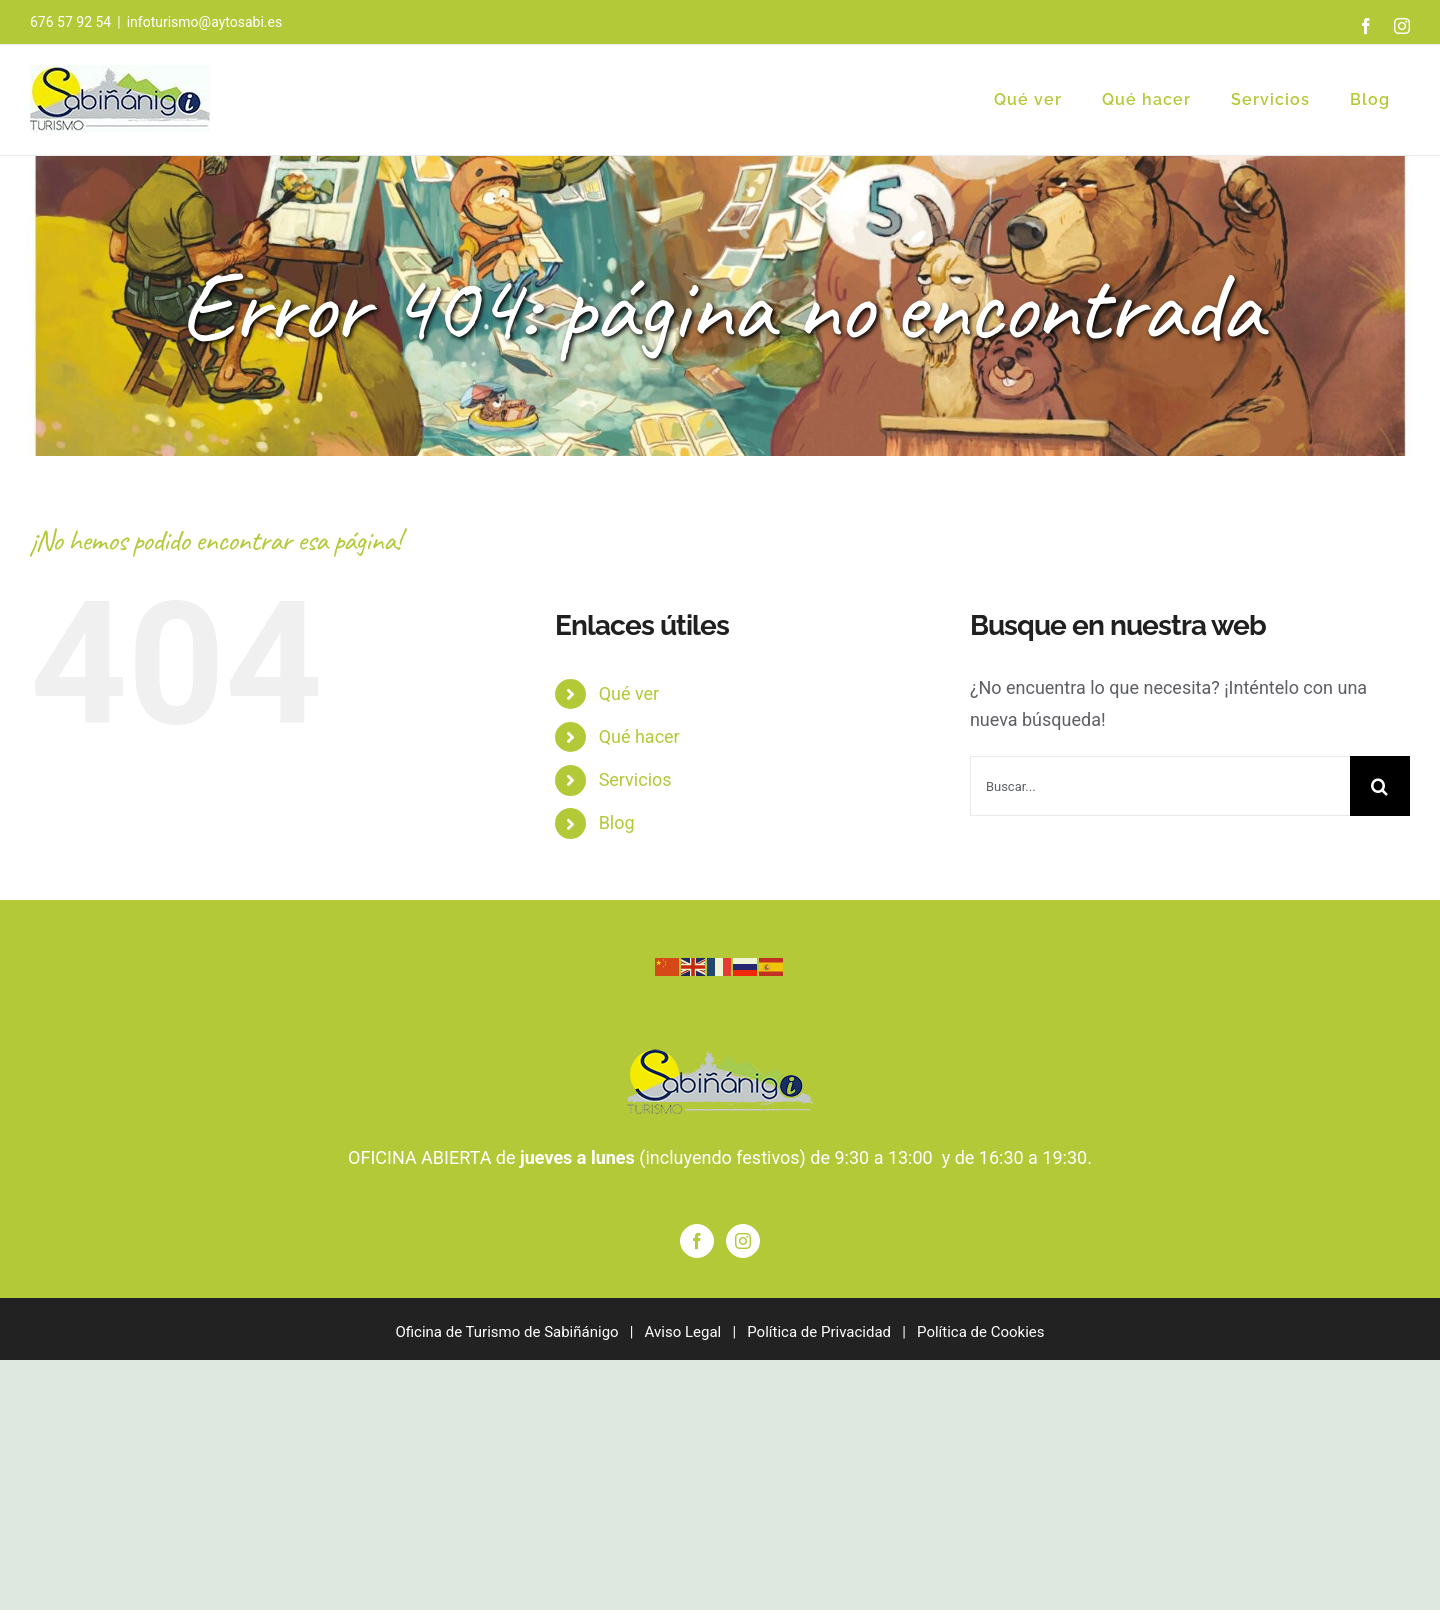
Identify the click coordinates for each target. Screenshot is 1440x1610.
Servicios (635, 779)
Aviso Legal (683, 1332)
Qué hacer (639, 736)
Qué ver (629, 693)
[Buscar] (1380, 786)
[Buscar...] (1160, 786)
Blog (617, 822)
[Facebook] (697, 1241)
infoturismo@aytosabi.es (205, 22)
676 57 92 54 (70, 22)
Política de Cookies (981, 1332)
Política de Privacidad (819, 1332)
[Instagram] (743, 1241)
